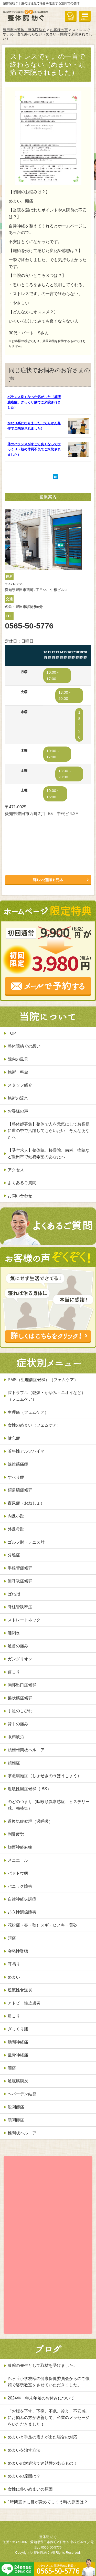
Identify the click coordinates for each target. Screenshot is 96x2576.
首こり (14, 1672)
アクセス (16, 1170)
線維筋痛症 (18, 1464)
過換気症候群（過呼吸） (30, 1821)
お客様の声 (59, 30)
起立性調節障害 (22, 1912)
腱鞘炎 (14, 1633)
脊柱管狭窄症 (20, 1607)
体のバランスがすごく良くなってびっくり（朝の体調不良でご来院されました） (34, 449)
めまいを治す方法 (24, 2450)
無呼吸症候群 (20, 1581)
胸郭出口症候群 (22, 1685)
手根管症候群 (20, 1568)
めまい (14, 1977)
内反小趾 (16, 1516)
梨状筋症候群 (20, 1698)
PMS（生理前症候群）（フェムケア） (43, 1380)
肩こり (14, 2016)
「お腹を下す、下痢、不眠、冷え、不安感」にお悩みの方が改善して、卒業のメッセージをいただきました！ (49, 2417)
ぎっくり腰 (18, 2029)
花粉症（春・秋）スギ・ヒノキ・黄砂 (42, 1925)
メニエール (18, 1860)
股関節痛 (16, 2107)
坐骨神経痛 (18, 2055)
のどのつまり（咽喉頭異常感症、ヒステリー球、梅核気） (49, 1804)
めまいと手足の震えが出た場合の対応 (42, 2437)
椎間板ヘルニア (22, 2133)
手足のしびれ (20, 1711)
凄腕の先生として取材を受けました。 (42, 2365)
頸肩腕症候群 (20, 1490)
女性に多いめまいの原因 (30, 2489)
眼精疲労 (16, 1737)
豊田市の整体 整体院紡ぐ (24, 30)
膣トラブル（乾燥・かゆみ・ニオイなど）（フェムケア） (47, 1395)
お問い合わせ (20, 1196)
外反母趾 (16, 1529)
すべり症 (16, 1477)
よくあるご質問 (22, 1182)
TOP (12, 1033)
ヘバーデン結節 (22, 2094)
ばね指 (14, 1594)
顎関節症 (16, 2120)
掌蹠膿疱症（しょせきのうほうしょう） (44, 1776)
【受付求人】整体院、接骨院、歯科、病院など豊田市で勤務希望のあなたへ (49, 1153)
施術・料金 (18, 1072)
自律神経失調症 (22, 1899)
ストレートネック (24, 1620)
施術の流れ (18, 1098)
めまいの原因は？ (24, 2476)
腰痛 (12, 2068)
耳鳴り (14, 1964)
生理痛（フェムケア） (28, 1412)
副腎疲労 (16, 1834)
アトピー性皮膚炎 (24, 2003)
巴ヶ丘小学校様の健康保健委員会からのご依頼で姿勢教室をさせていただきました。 (49, 2381)
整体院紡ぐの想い (24, 1046)
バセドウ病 (18, 1873)
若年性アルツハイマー (28, 1451)
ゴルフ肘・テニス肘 (26, 1542)
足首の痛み (18, 1646)
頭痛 (12, 1938)
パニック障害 (20, 1886)
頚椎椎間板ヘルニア (26, 1750)
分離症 (14, 1555)
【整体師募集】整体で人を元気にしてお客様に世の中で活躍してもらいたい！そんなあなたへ (49, 1130)
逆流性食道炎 (20, 1990)
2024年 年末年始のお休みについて (41, 2398)
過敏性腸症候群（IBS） (29, 1789)
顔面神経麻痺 (20, 1847)
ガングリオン (20, 1659)
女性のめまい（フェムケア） (34, 1425)
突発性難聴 (18, 1951)
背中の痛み (18, 1724)
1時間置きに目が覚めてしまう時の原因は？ (48, 2502)
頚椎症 (14, 1763)
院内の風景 (18, 1059)
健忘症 (14, 1438)
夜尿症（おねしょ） (26, 1503)
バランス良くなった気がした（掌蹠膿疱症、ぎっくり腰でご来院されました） (34, 402)
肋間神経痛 (18, 2042)
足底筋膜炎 (18, 2081)
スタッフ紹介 (20, 1085)
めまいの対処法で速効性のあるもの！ (42, 2463)
